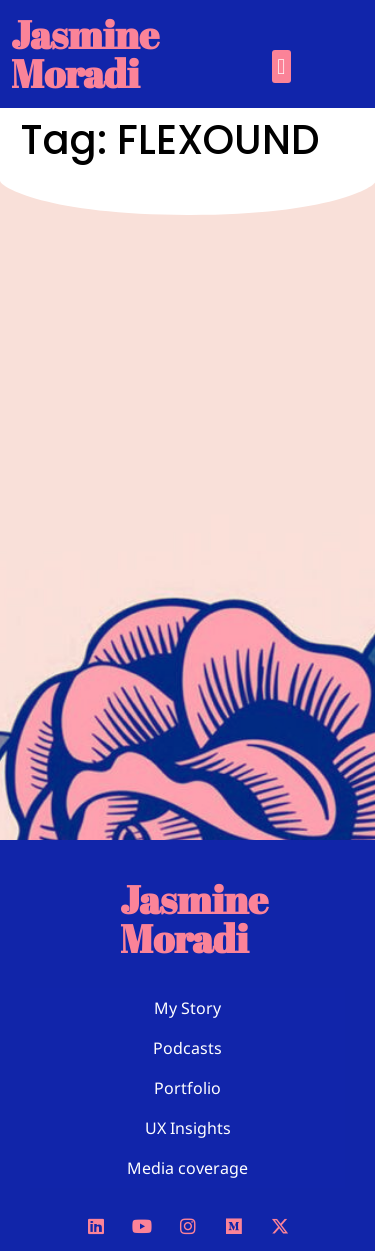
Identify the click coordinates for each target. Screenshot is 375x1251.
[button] (281, 66)
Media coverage (187, 1168)
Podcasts (187, 1048)
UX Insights (188, 1128)
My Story (187, 1008)
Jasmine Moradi (85, 53)
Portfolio (187, 1088)
